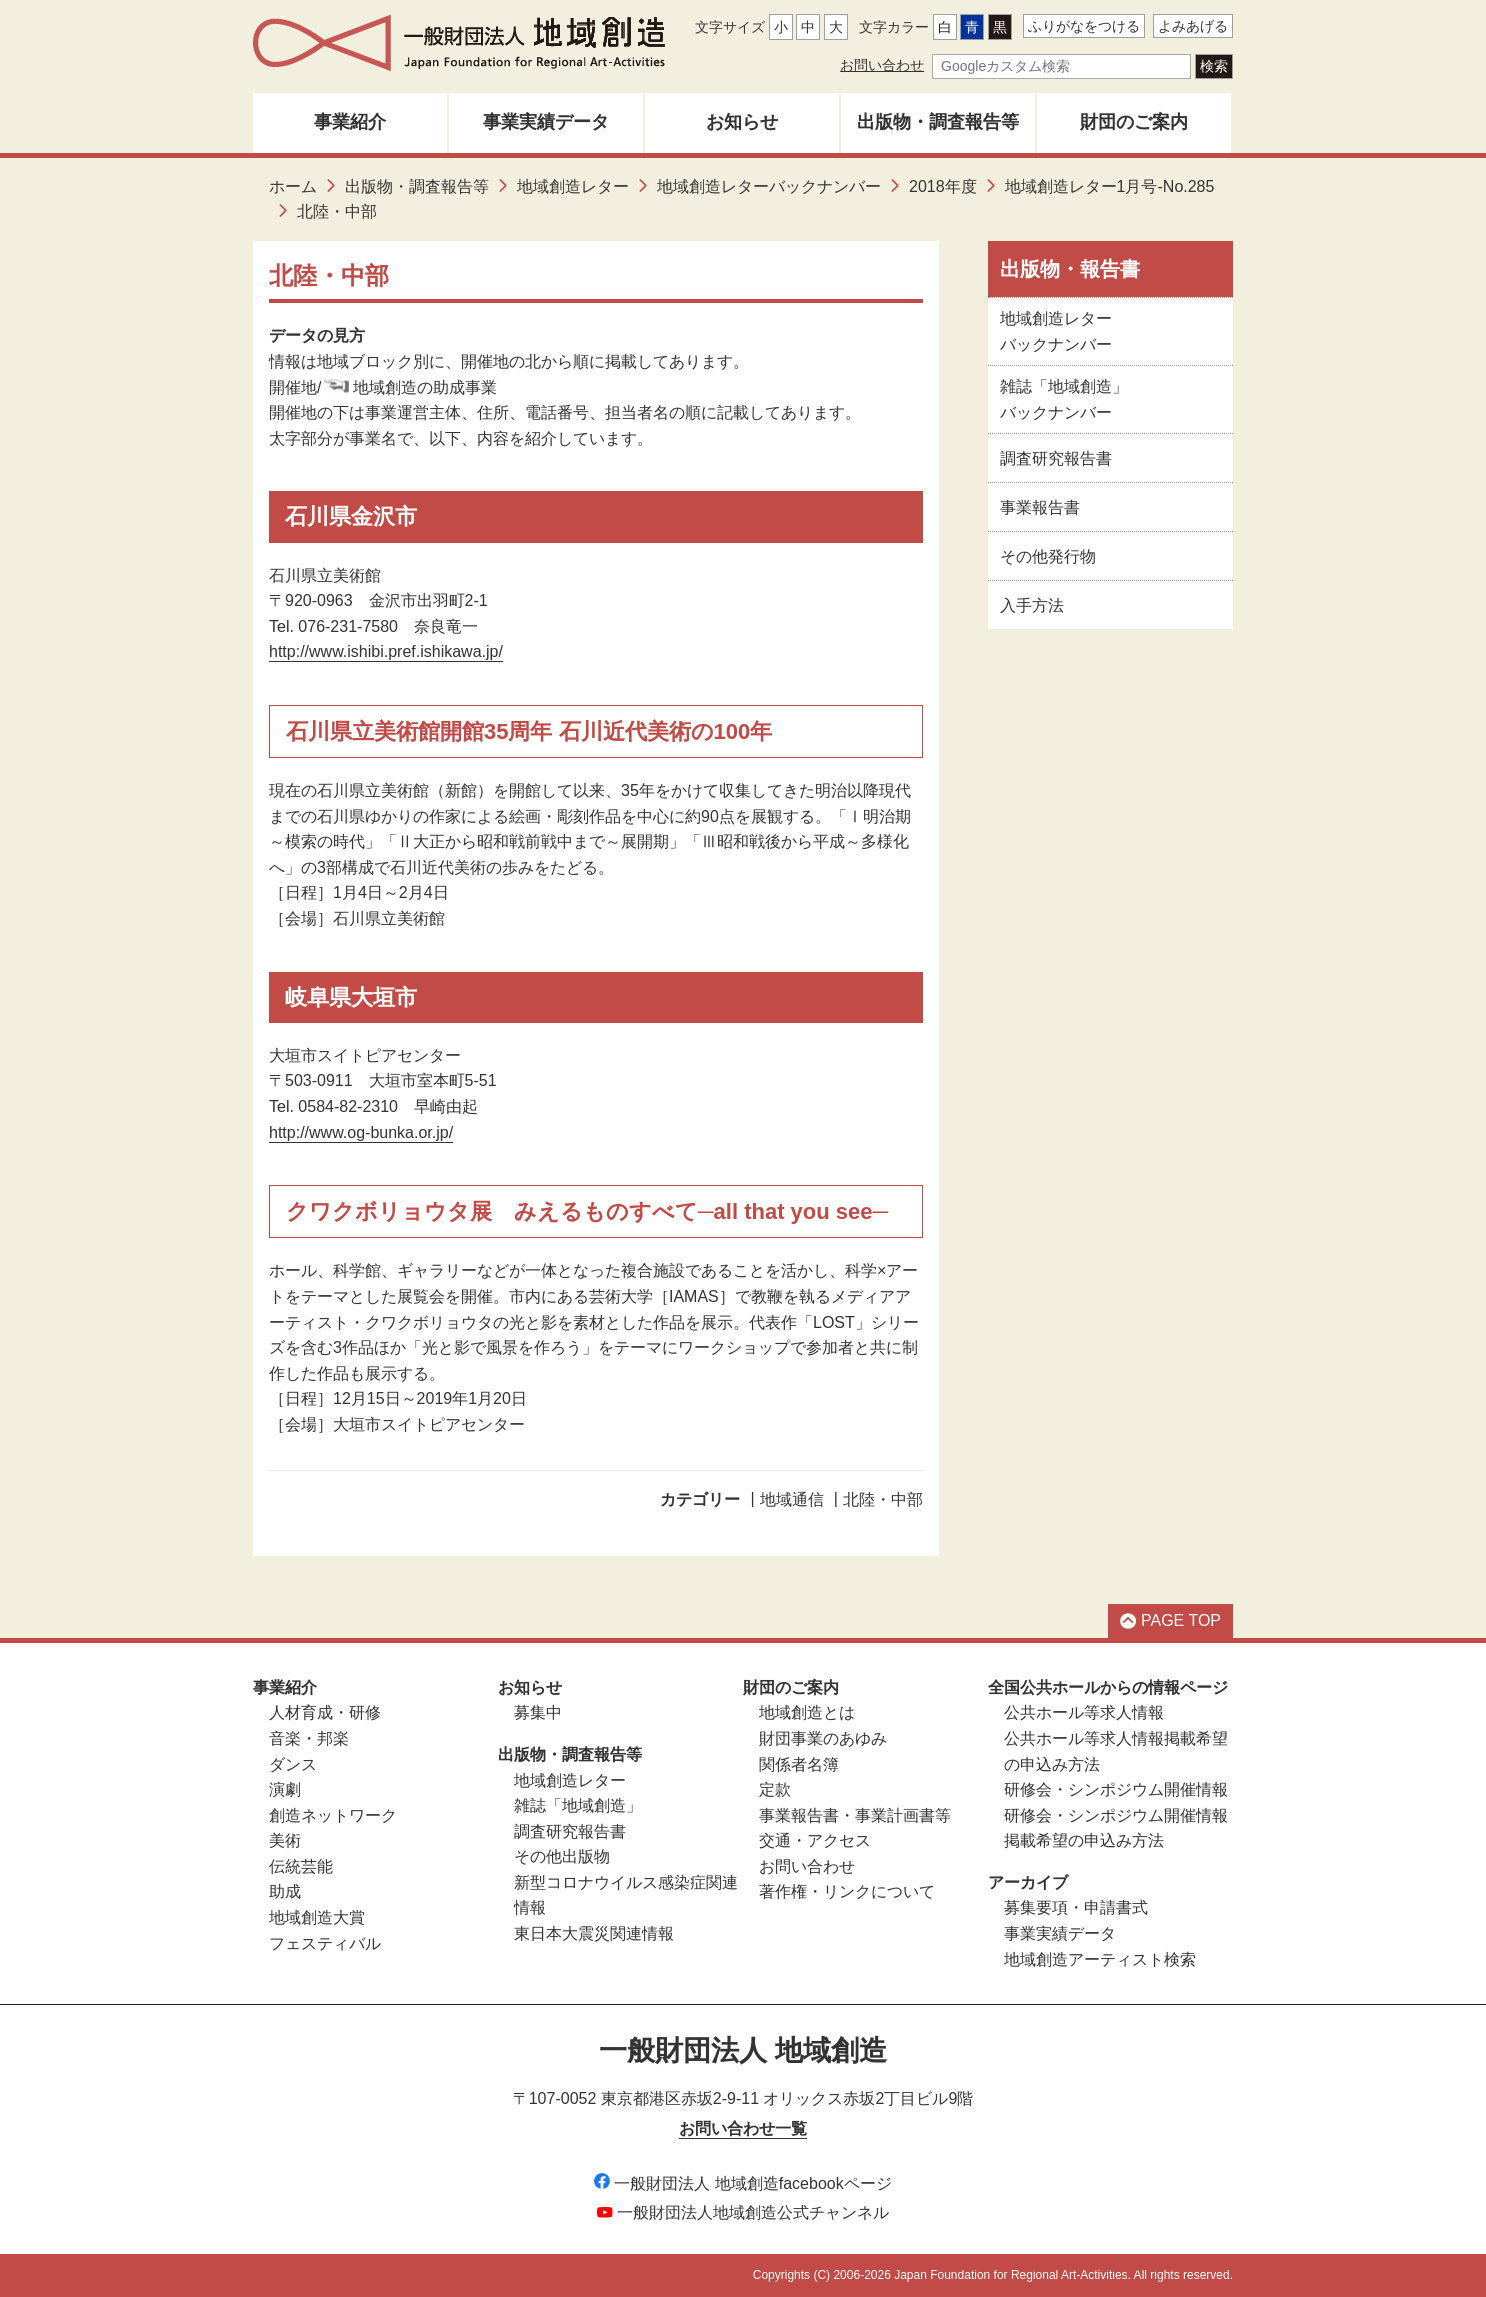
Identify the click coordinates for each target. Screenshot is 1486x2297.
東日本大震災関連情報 (594, 1933)
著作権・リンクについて (847, 1891)
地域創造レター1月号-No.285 (1110, 186)
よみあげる (1193, 26)
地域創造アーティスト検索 (1100, 1959)
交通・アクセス (815, 1840)
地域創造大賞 (317, 1917)
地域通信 (792, 1499)
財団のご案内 (1134, 122)
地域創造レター (573, 186)
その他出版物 (562, 1856)
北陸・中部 (883, 1499)
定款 (775, 1789)
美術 (285, 1840)
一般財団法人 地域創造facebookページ (742, 2183)
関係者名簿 (799, 1764)
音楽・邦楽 (309, 1738)
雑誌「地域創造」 (578, 1805)
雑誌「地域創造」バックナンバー (1064, 399)
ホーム (293, 186)
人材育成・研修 (325, 1712)
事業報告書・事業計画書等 (855, 1815)
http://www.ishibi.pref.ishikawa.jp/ (386, 651)
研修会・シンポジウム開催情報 (1116, 1789)
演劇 (285, 1789)
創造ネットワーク (333, 1815)
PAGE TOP (1170, 1620)
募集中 (538, 1712)
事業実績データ (546, 122)
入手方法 (1032, 605)
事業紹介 (350, 122)
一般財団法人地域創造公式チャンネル (743, 2212)
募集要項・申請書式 (1076, 1907)
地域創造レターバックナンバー (769, 186)
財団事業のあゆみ (823, 1738)
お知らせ (742, 122)
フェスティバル (325, 1943)
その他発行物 (1048, 556)
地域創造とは (807, 1712)
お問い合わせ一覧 (743, 2128)
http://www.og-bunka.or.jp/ (361, 1132)
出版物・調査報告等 (938, 122)
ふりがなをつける (1084, 26)
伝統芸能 (301, 1866)
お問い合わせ (882, 65)
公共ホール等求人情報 (1084, 1712)
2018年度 (943, 186)
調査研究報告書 (1056, 458)
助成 (285, 1891)
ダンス (293, 1764)
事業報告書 (1040, 507)
